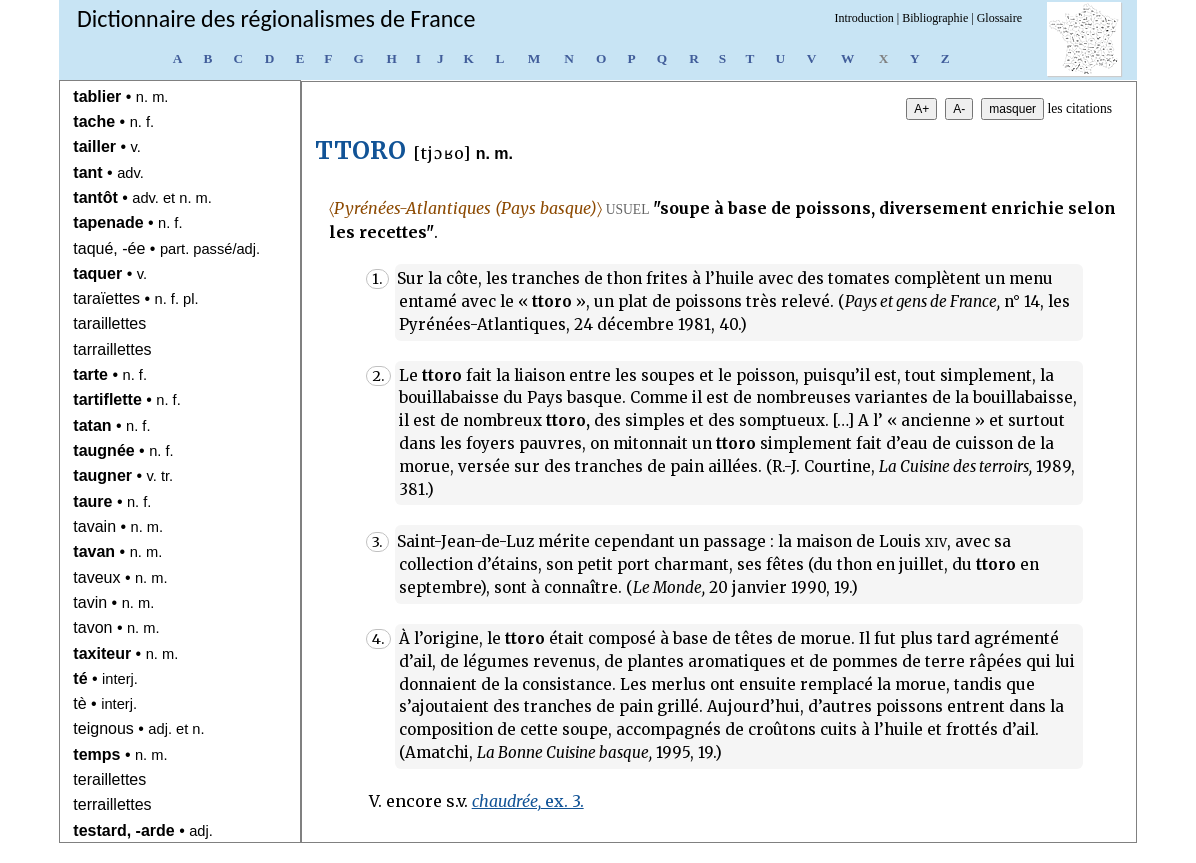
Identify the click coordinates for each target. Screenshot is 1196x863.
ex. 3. (528, 801)
